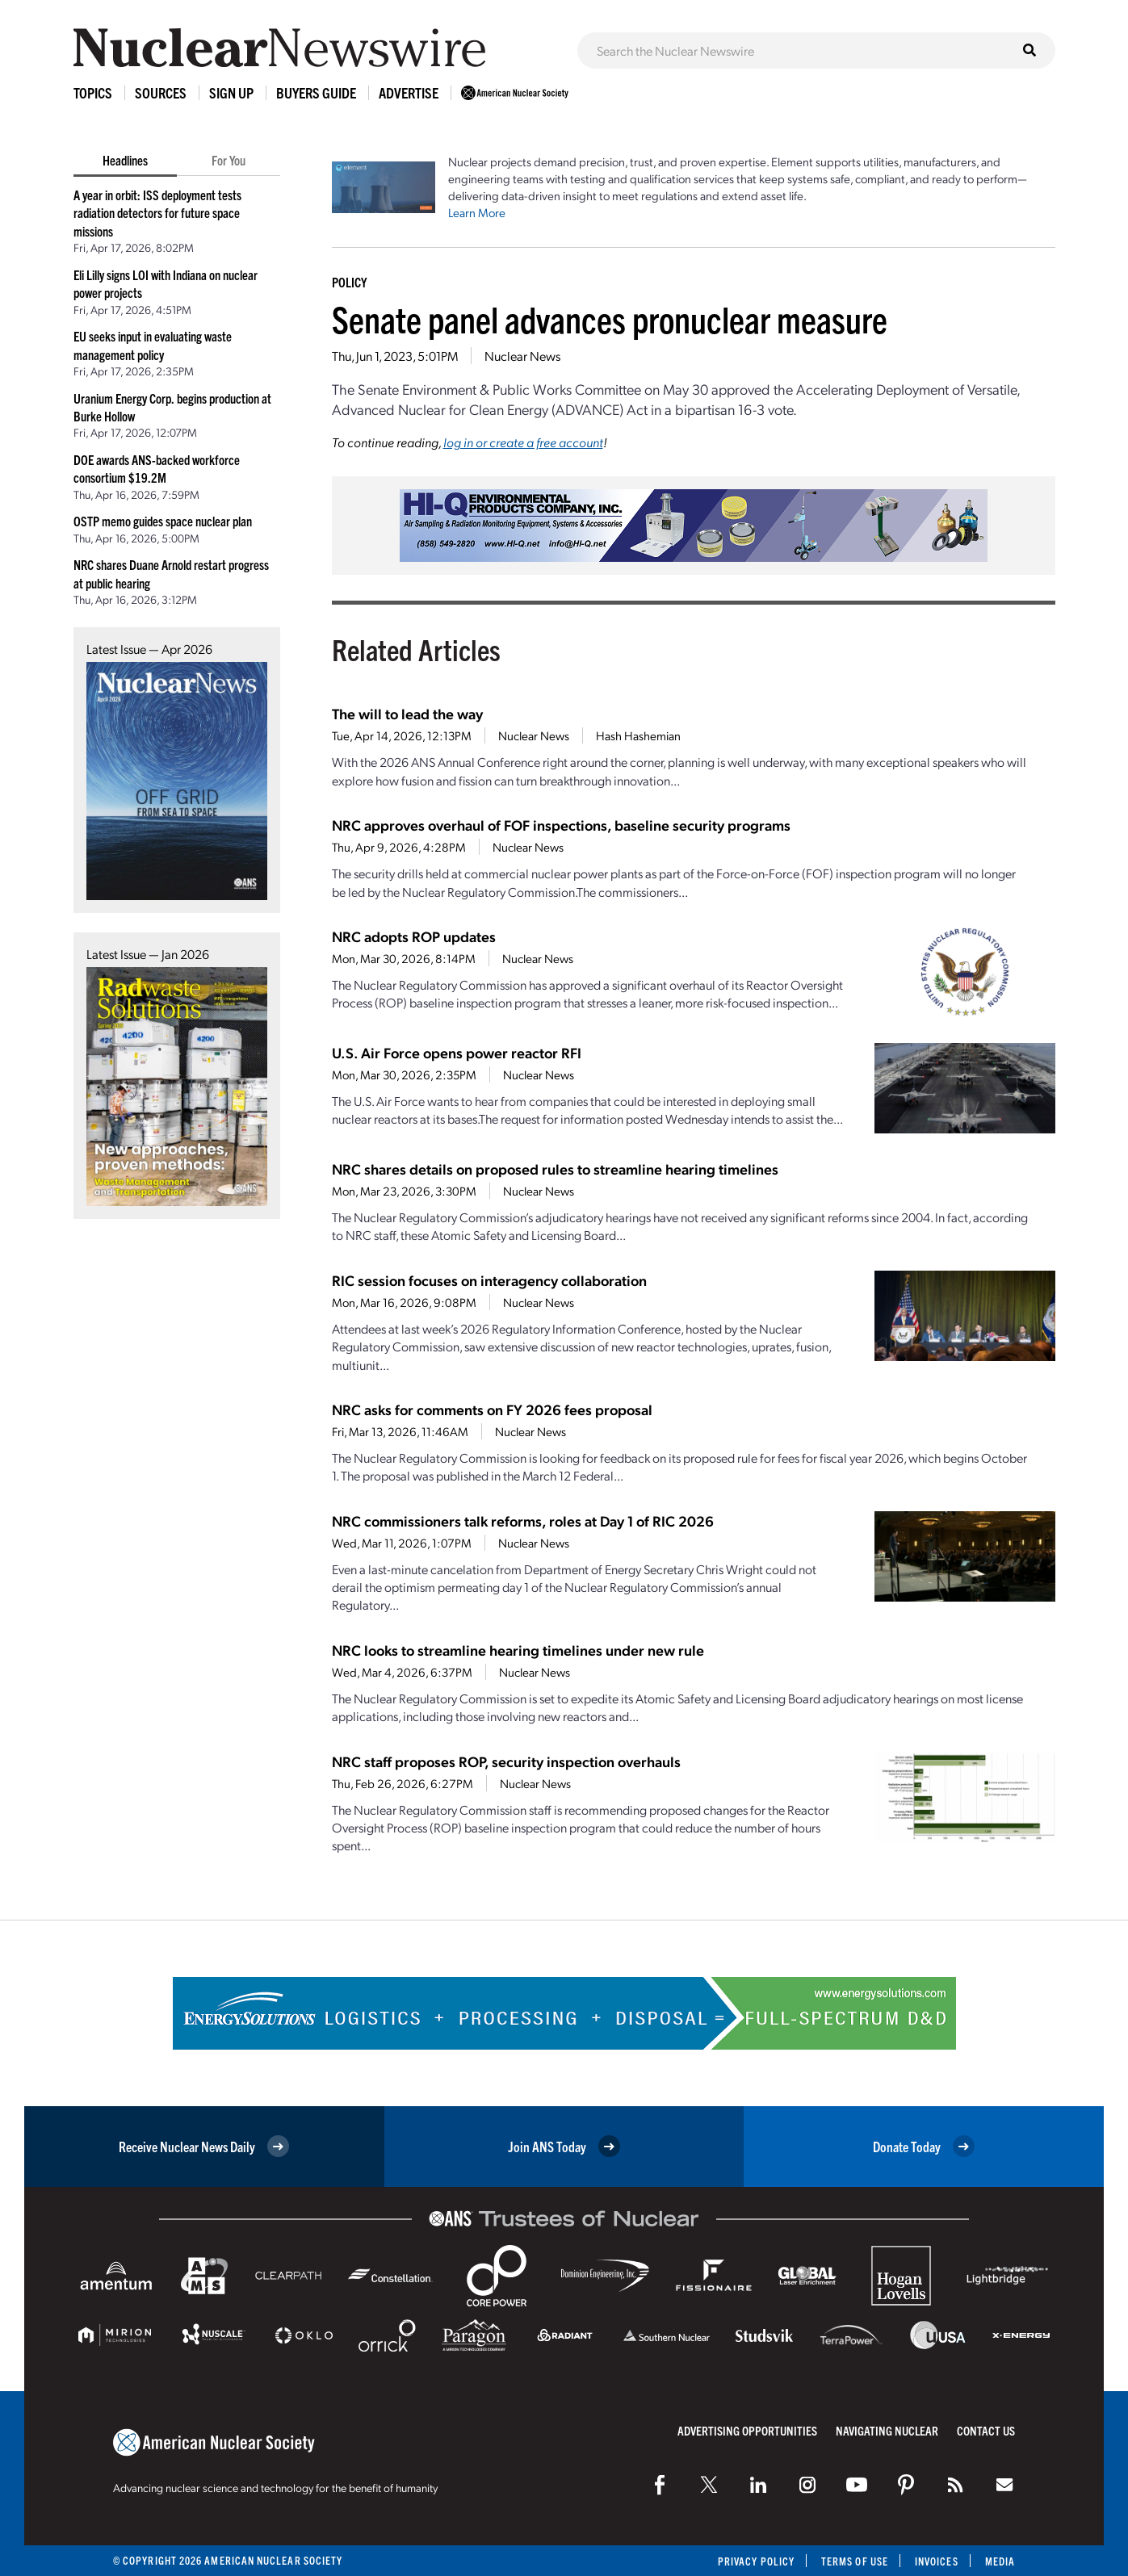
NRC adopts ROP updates (414, 936)
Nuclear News (522, 355)
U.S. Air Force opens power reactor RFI (456, 1052)
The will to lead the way (407, 713)
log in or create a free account (523, 442)
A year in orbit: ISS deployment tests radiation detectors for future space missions (157, 212)
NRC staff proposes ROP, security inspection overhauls (506, 1761)
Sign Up (231, 92)
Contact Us (986, 2430)
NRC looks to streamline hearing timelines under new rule (518, 1649)
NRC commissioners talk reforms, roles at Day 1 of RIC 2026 (523, 1520)
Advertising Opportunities (747, 2430)
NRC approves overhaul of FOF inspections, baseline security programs (561, 824)
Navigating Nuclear (887, 2430)
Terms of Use (854, 2561)
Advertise (408, 92)
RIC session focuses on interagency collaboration (489, 1280)
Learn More (476, 212)
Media (1000, 2561)
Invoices (936, 2561)
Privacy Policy (756, 2561)
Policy (349, 282)
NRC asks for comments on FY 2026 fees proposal (492, 1409)
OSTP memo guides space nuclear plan (162, 521)
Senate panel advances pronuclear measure (609, 318)
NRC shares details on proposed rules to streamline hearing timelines (555, 1168)
